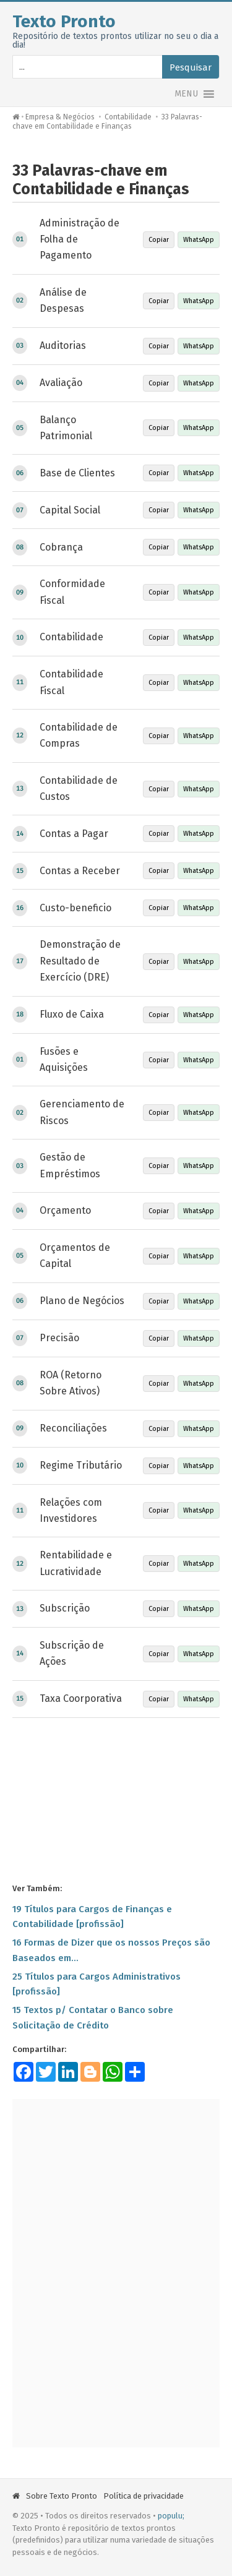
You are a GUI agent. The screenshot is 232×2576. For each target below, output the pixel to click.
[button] (186, 94)
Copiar (158, 240)
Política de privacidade (143, 2496)
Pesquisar (191, 67)
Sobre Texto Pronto (61, 2496)
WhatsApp (198, 240)
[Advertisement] (116, 1799)
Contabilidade (128, 117)
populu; (171, 2515)
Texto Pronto (64, 21)
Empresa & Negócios (60, 117)
